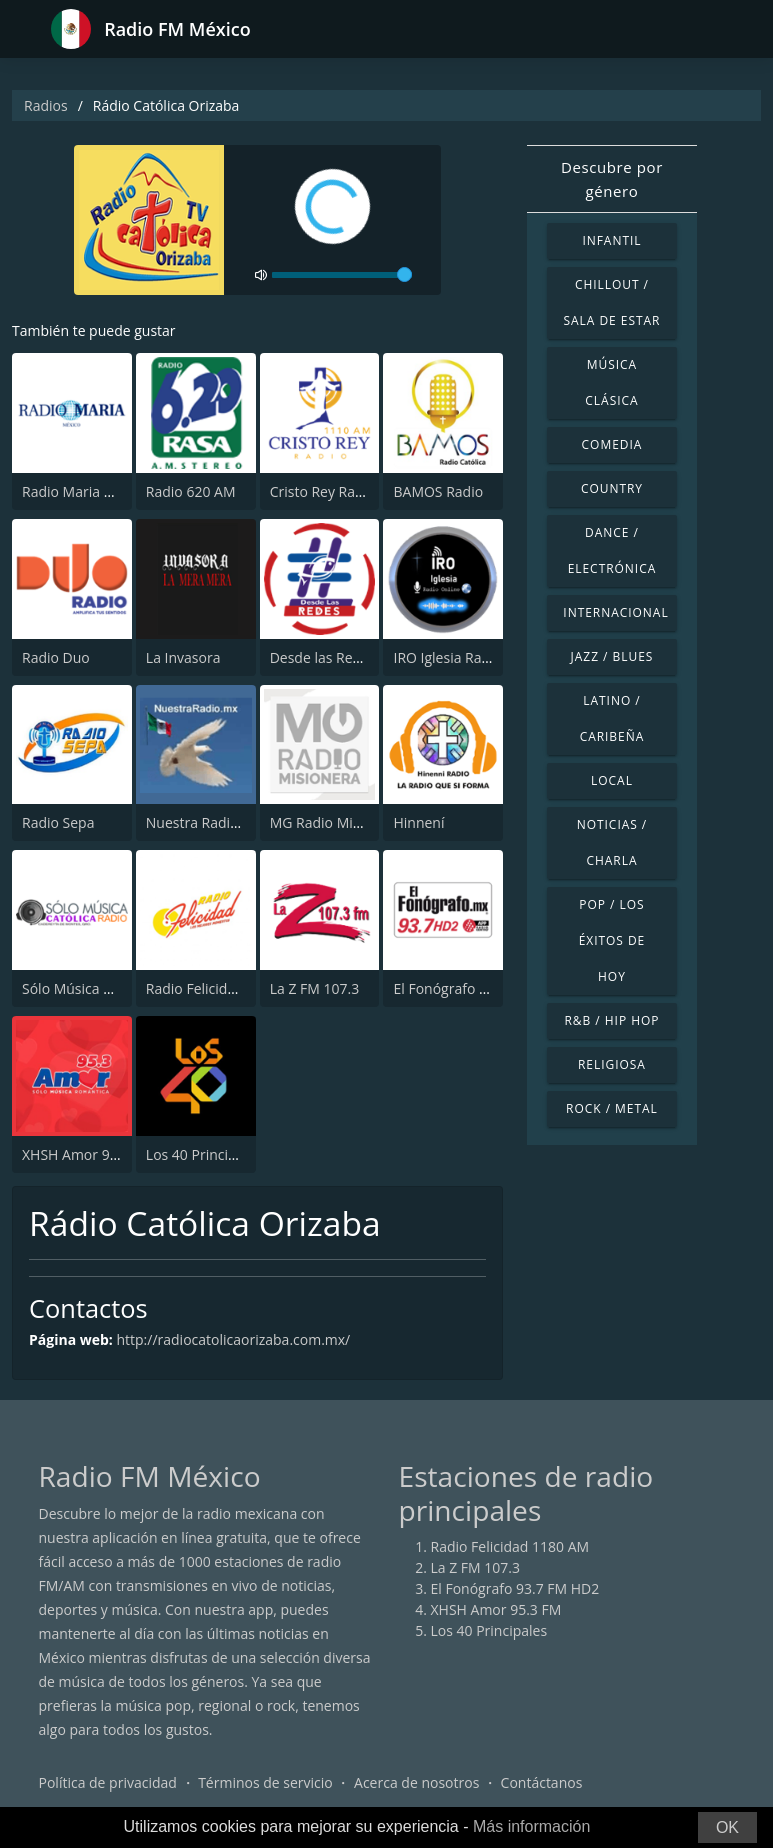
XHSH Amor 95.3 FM (87, 1154)
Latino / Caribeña (612, 718)
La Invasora (183, 657)
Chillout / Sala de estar (611, 302)
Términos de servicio (265, 1782)
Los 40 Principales (204, 1154)
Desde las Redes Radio (343, 657)
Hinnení (418, 822)
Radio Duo (56, 657)
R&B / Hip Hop (611, 1020)
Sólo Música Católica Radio (108, 988)
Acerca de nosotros (416, 1782)
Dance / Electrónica (612, 550)
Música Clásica (611, 382)
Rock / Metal (612, 1108)
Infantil (611, 240)
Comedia (612, 444)
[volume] (342, 275)
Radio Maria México (86, 491)
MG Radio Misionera (336, 822)
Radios (46, 105)
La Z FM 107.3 (315, 988)
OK (727, 1827)
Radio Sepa (58, 822)
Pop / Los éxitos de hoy (612, 940)
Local (612, 780)
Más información (531, 1826)
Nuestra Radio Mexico (217, 822)
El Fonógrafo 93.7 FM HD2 (477, 988)
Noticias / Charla (612, 842)
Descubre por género (612, 179)
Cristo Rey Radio (323, 491)
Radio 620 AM (191, 491)
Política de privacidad (108, 1782)
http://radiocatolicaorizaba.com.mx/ (233, 1339)
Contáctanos (542, 1782)
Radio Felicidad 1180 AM (225, 988)
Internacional (615, 612)
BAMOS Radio (438, 491)
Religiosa (612, 1064)
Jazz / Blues (612, 656)
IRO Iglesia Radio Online (470, 657)
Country (612, 488)
